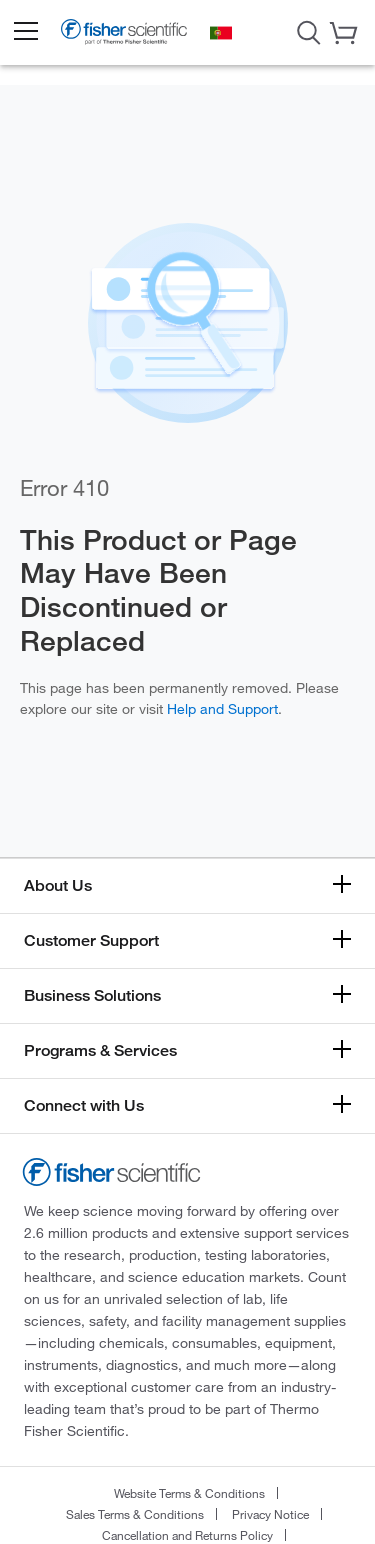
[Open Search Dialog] (309, 31)
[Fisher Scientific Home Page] (124, 35)
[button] (25, 32)
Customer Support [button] (91, 940)
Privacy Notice (270, 1514)
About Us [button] (58, 885)
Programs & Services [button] (100, 1050)
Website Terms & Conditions (189, 1493)
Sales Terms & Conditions (135, 1514)
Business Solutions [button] (92, 995)
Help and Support (222, 708)
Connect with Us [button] (84, 1105)
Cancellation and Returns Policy (187, 1535)
